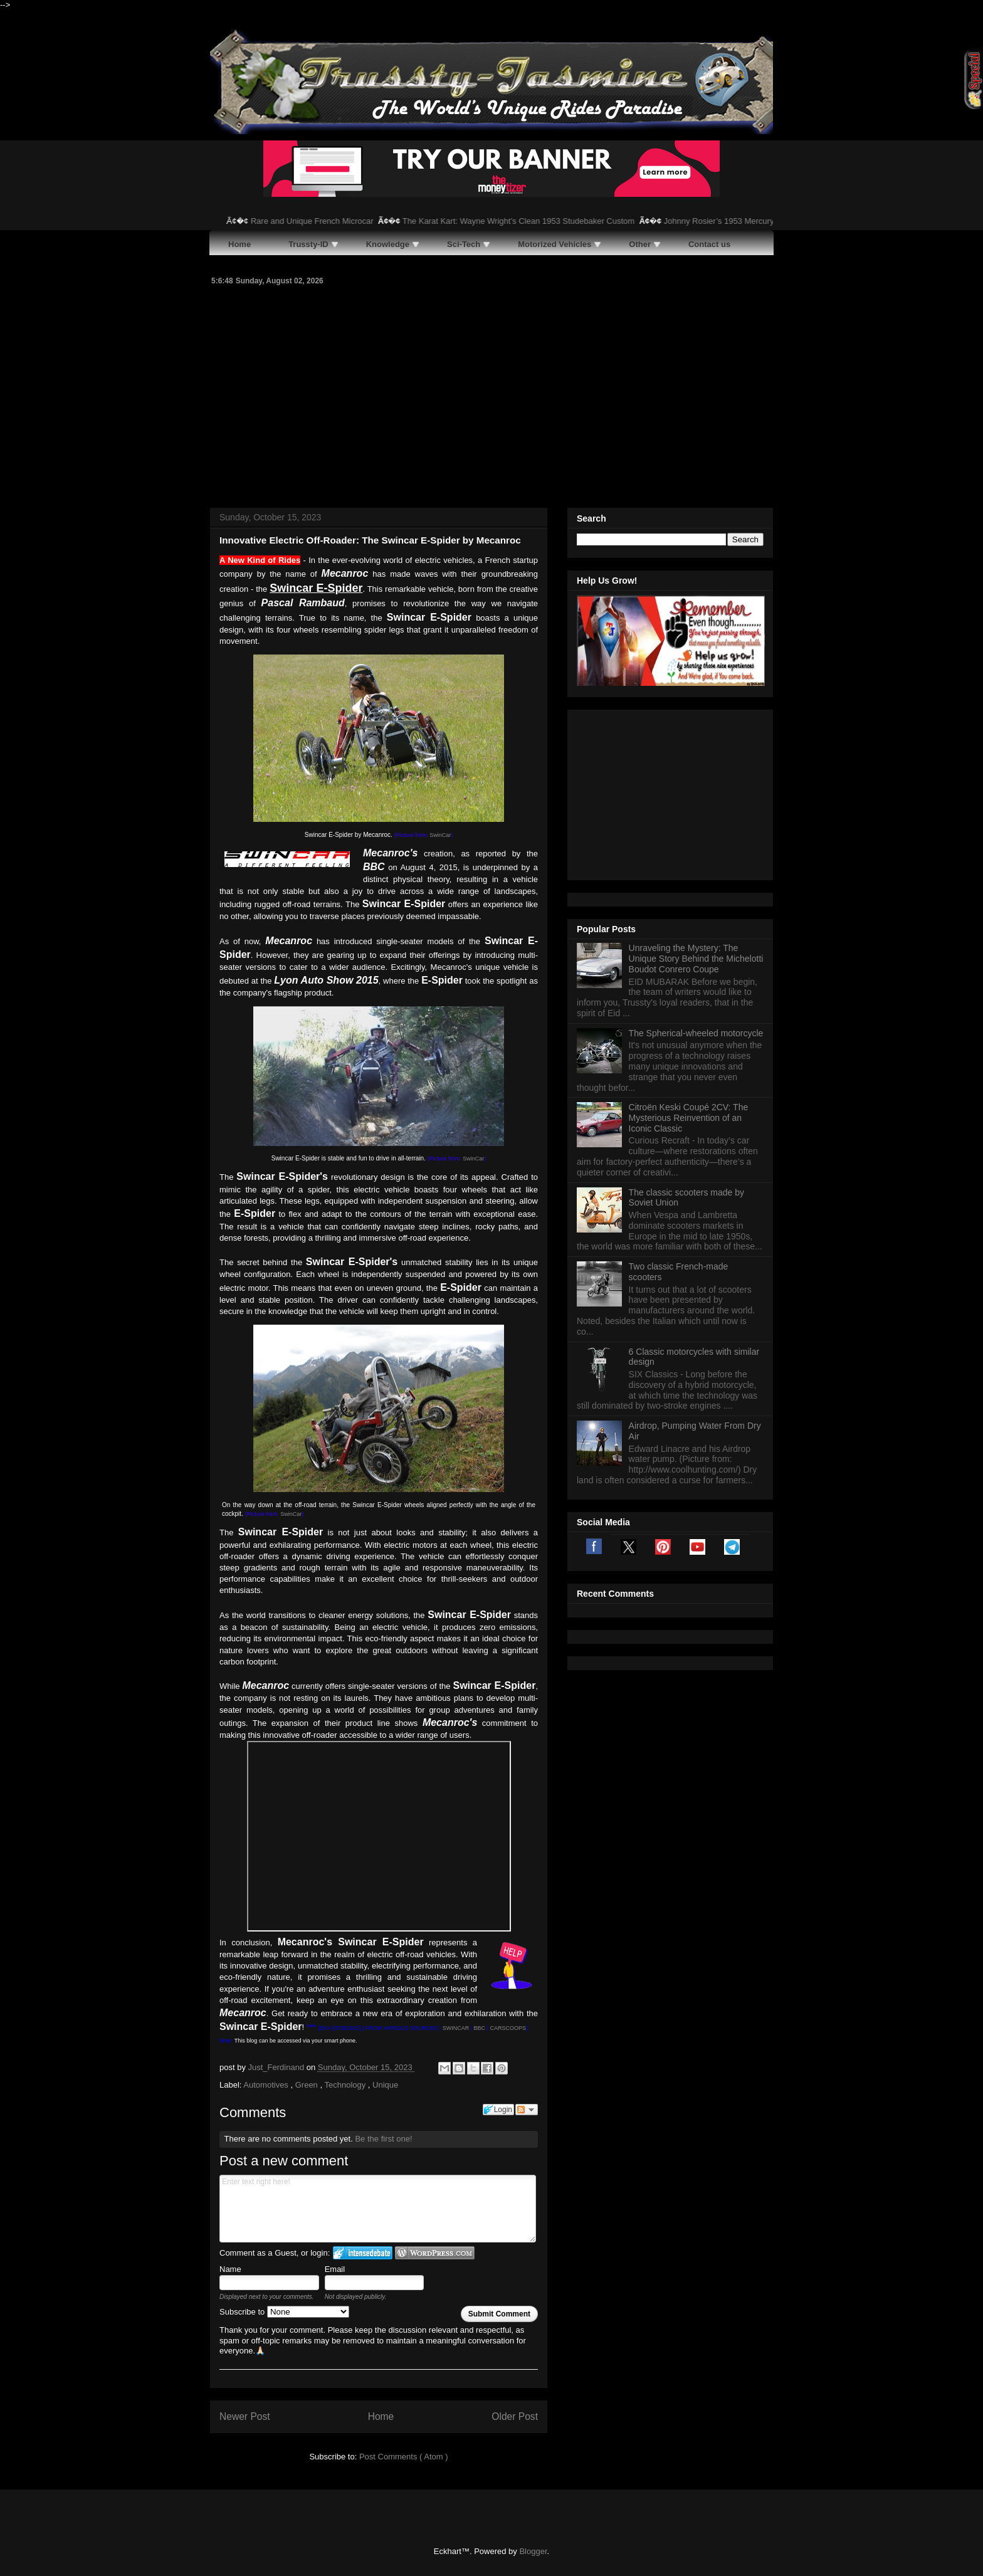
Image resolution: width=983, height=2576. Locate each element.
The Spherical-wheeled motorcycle (696, 876)
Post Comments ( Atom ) (403, 2456)
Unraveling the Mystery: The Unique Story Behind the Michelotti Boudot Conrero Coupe (696, 801)
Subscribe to (284, 2311)
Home (381, 2416)
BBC (480, 2028)
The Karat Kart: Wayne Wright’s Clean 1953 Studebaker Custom (539, 221)
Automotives (266, 2085)
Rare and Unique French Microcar (332, 221)
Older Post (515, 2416)
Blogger (533, 2551)
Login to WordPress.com (435, 2252)
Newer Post (244, 2416)
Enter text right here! (377, 2208)
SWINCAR (456, 2028)
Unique (385, 2085)
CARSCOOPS (508, 2028)
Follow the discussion (526, 2109)
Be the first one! (383, 2138)
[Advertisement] (491, 395)
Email (335, 2269)
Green (307, 2085)
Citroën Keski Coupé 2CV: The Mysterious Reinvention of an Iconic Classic (689, 961)
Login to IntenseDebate (362, 2252)
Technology (345, 2085)
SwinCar (440, 835)
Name (230, 2269)
